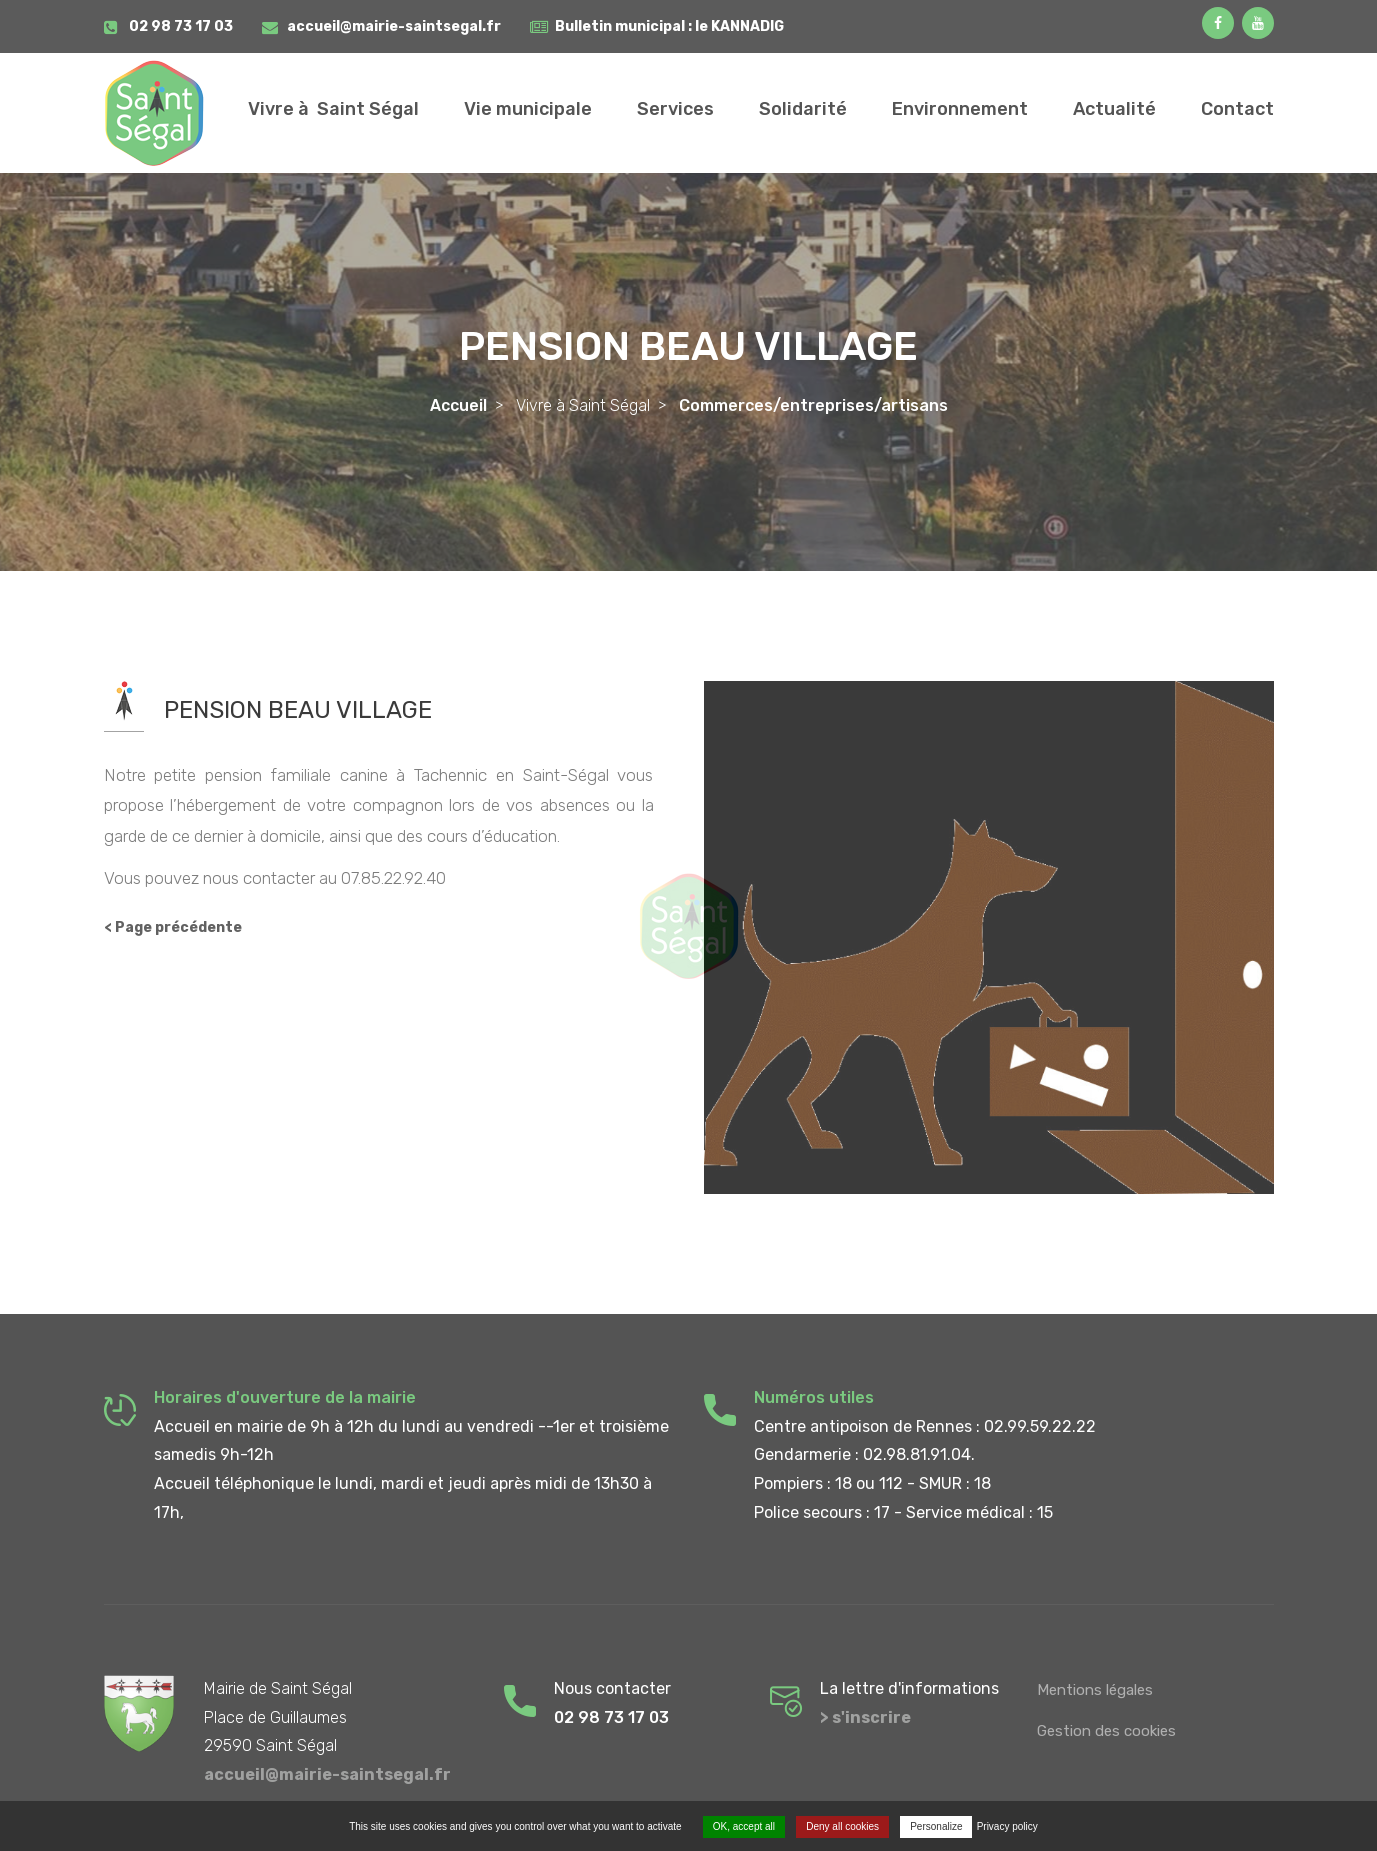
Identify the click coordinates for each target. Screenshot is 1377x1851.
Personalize (936, 1826)
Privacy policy (1007, 1826)
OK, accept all (744, 1826)
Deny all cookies (842, 1826)
